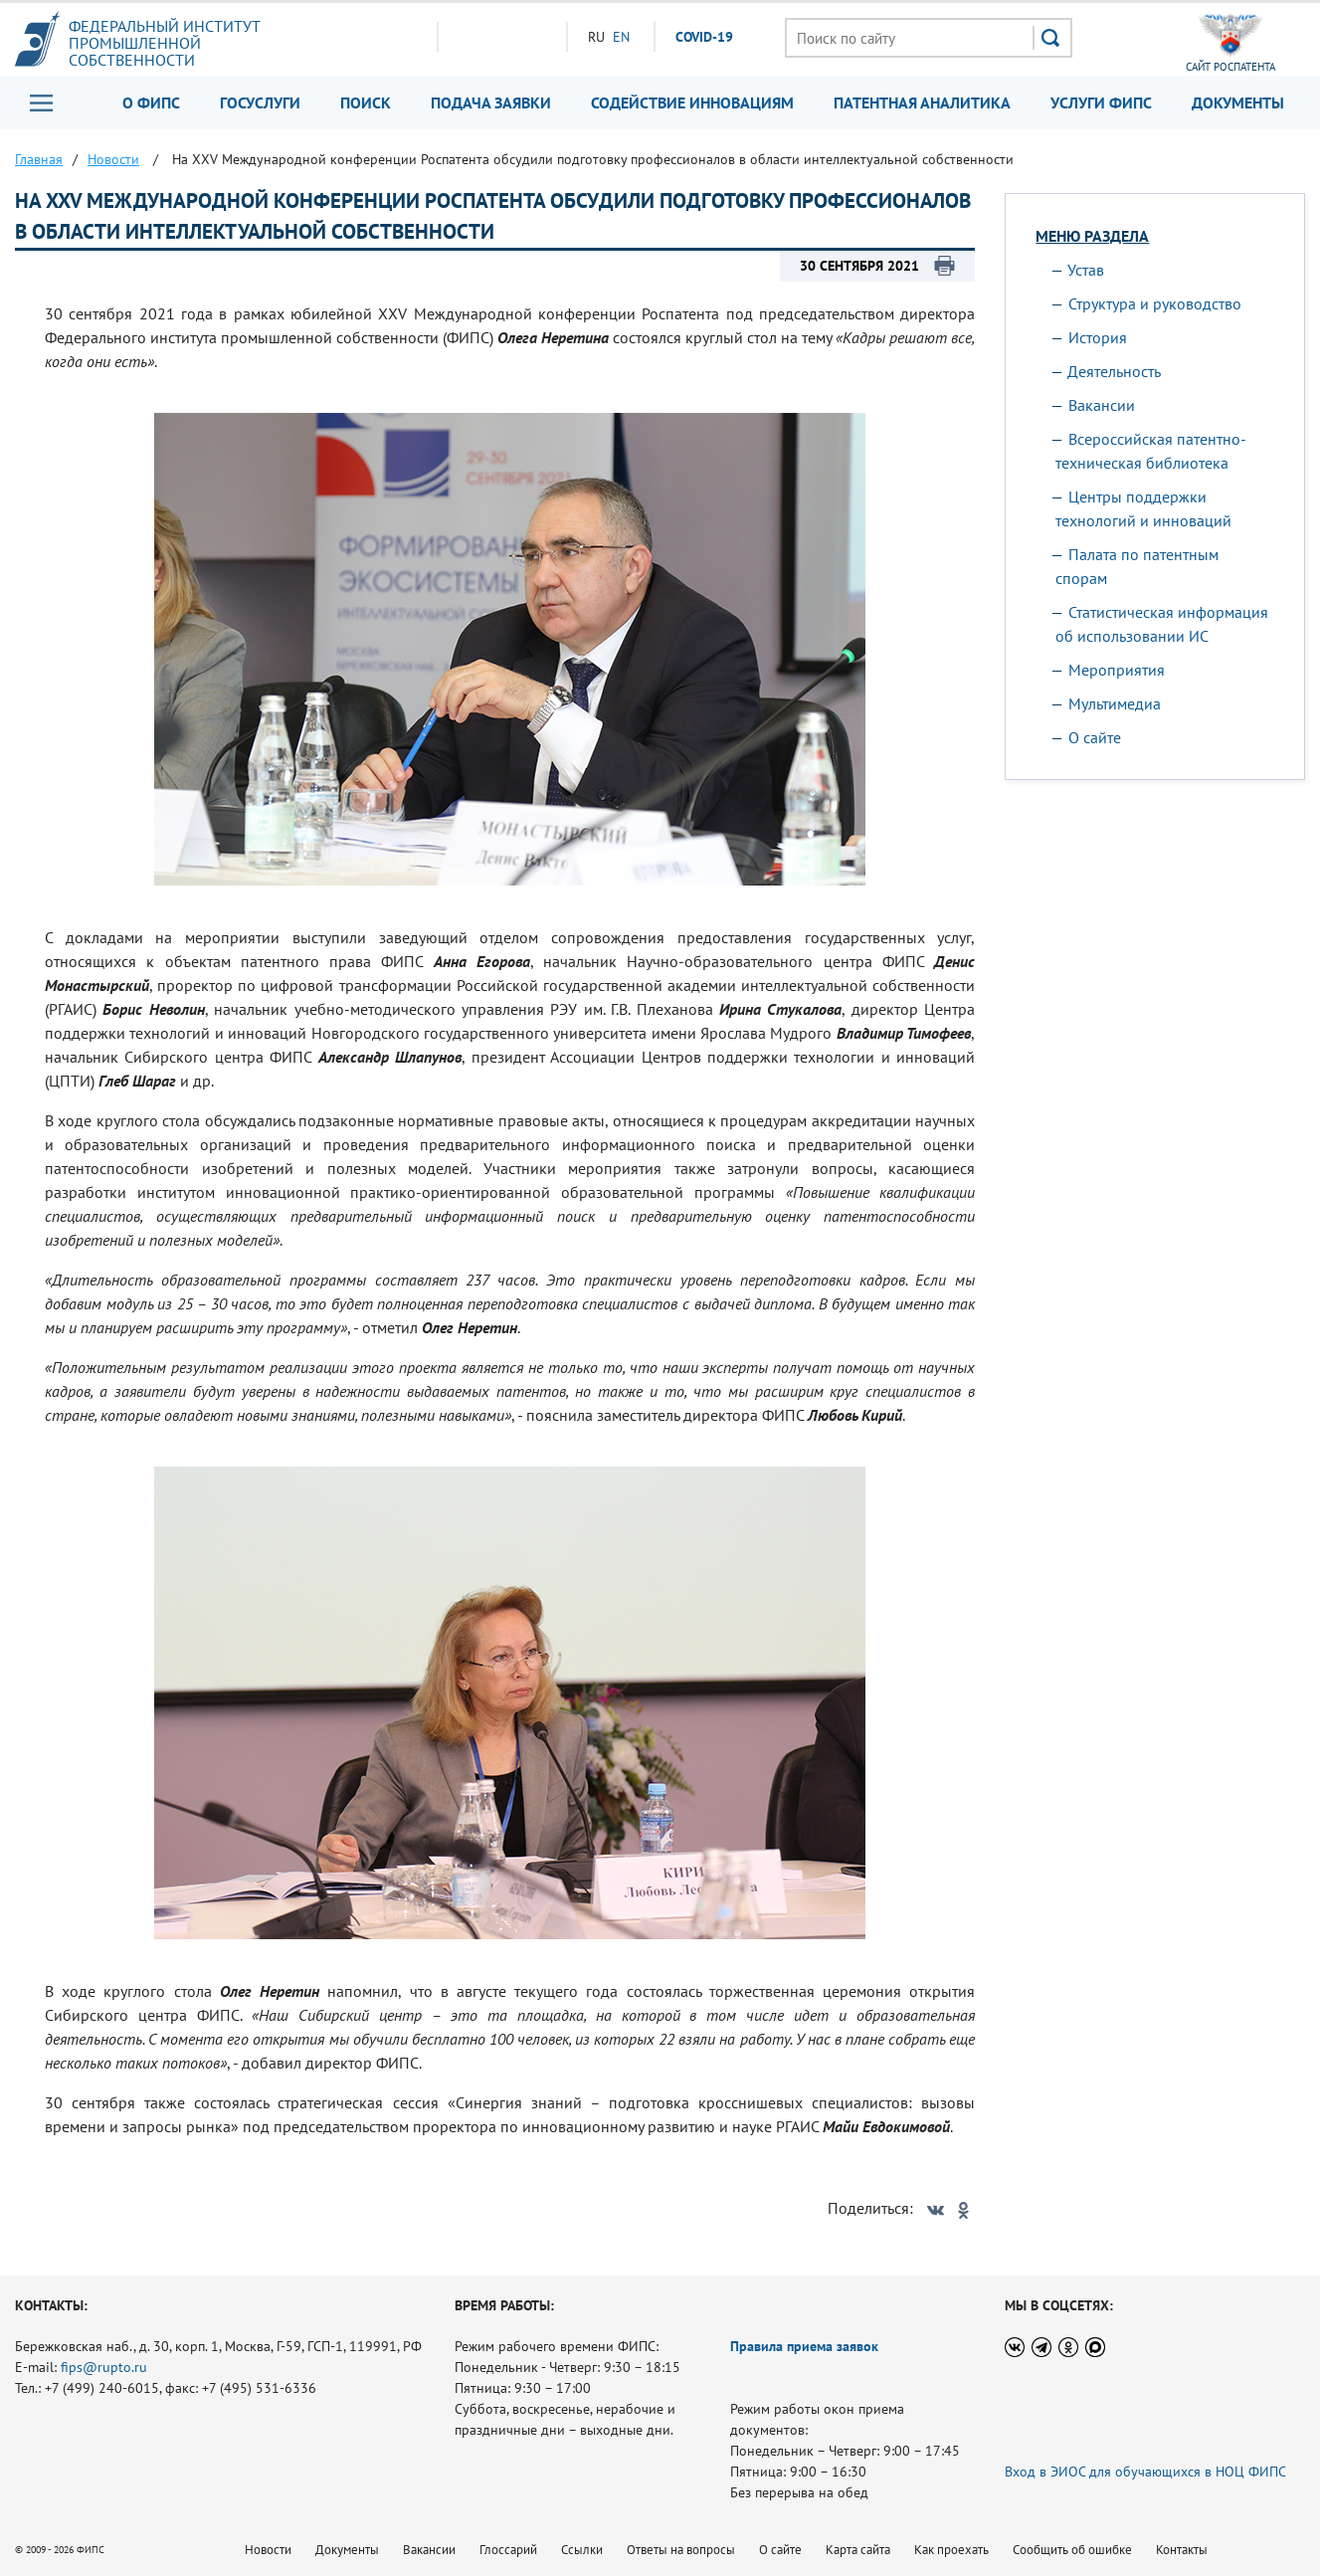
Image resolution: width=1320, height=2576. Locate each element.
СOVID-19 (704, 37)
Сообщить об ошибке (1072, 2549)
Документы (1238, 102)
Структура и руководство (1154, 303)
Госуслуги (260, 102)
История (1097, 337)
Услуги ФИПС (1101, 102)
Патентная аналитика (922, 102)
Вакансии (1101, 405)
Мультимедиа (1114, 703)
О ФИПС (151, 102)
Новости (268, 2549)
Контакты (1182, 2549)
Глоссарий (508, 2549)
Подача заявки (491, 102)
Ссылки (582, 2549)
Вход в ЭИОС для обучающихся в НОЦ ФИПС (1145, 2471)
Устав (1085, 270)
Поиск (365, 102)
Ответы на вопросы (681, 2549)
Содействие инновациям (692, 102)
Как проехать (951, 2549)
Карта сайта (858, 2549)
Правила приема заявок (804, 2346)
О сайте (1094, 737)
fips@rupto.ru (104, 2367)
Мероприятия (1116, 670)
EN (621, 37)
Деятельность (1114, 371)
